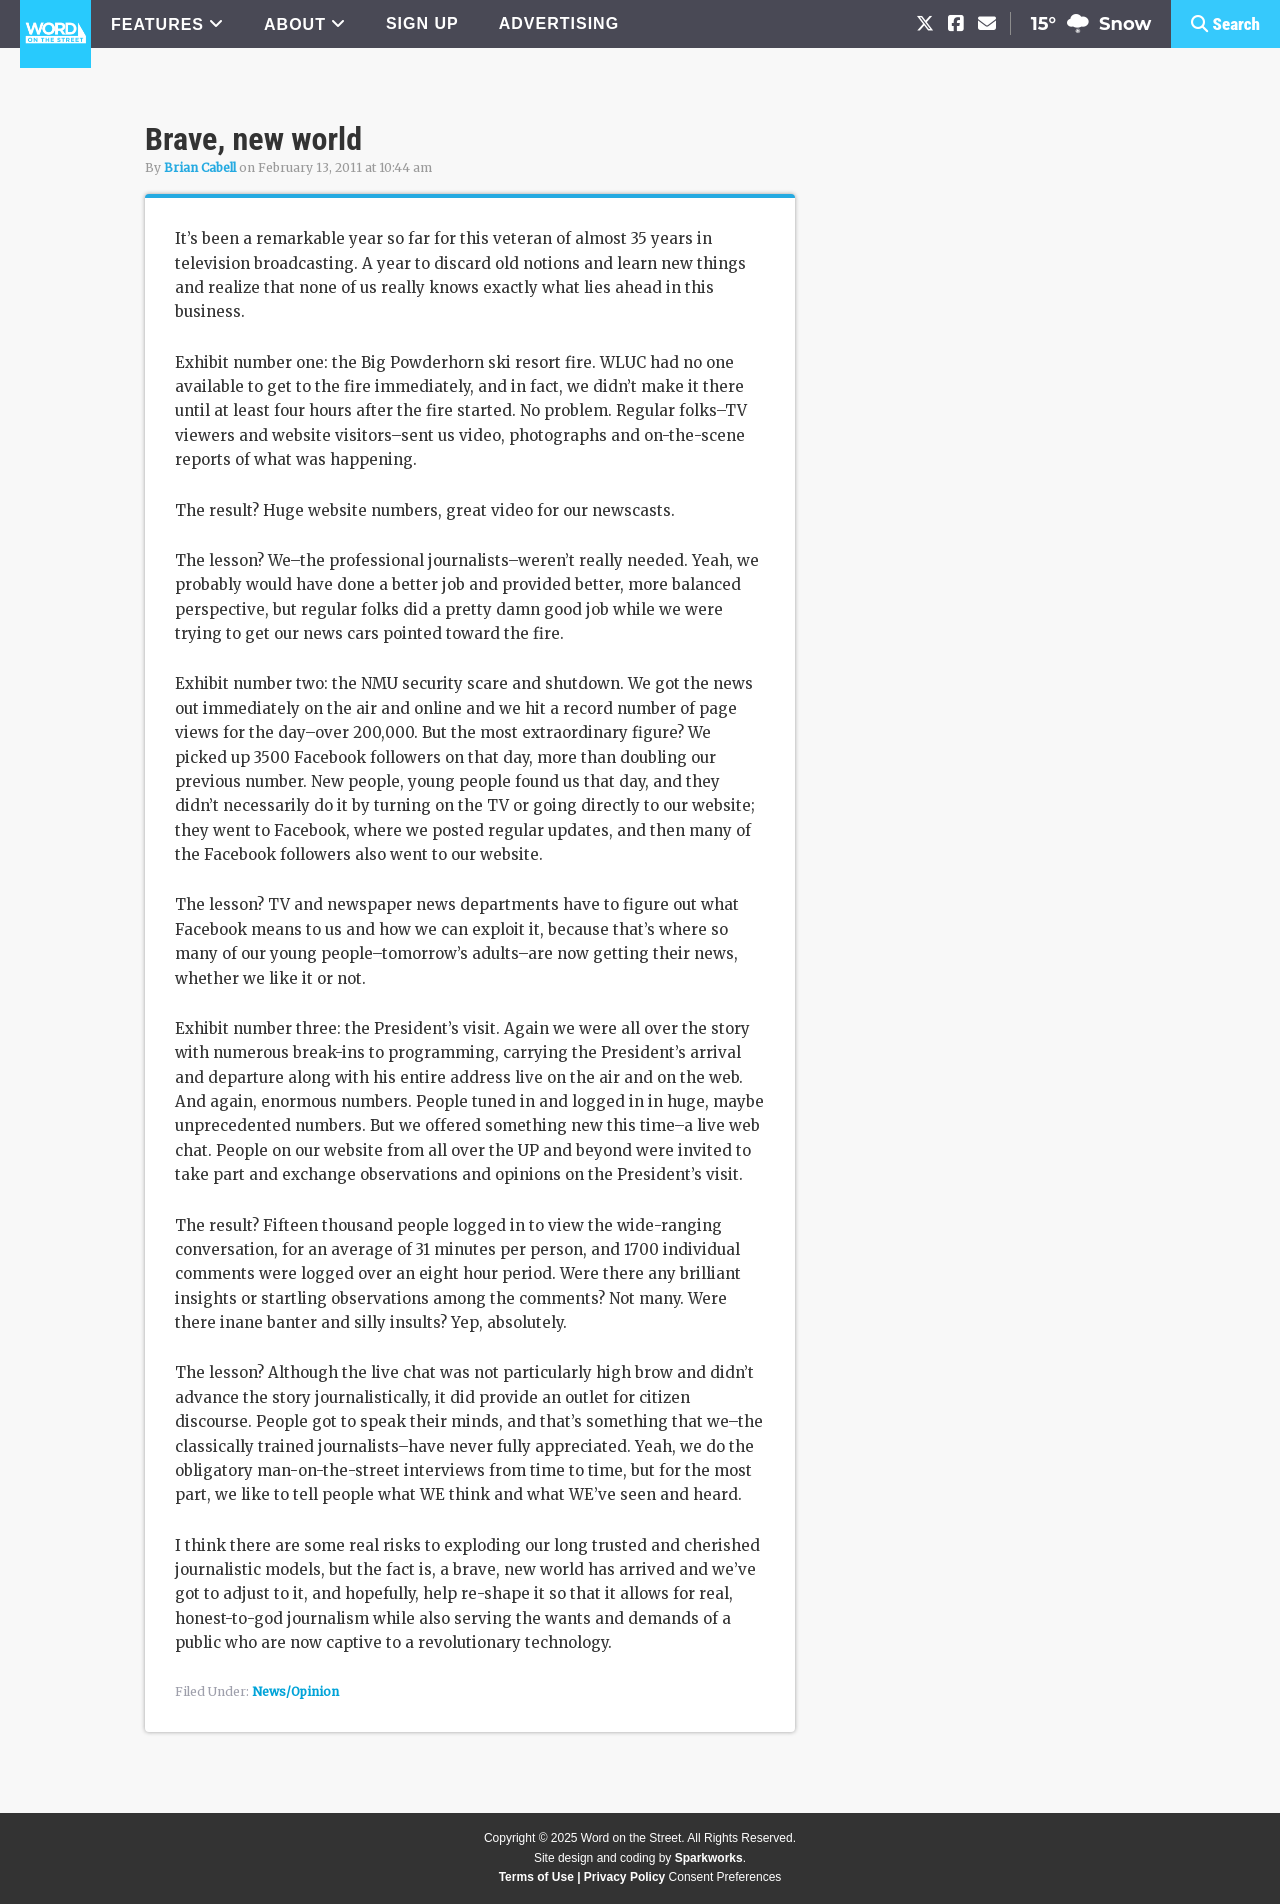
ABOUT (295, 24)
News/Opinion (295, 1691)
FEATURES (157, 24)
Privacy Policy (624, 1877)
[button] (1225, 24)
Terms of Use (536, 1877)
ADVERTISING (559, 23)
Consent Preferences (725, 1877)
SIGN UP (422, 23)
